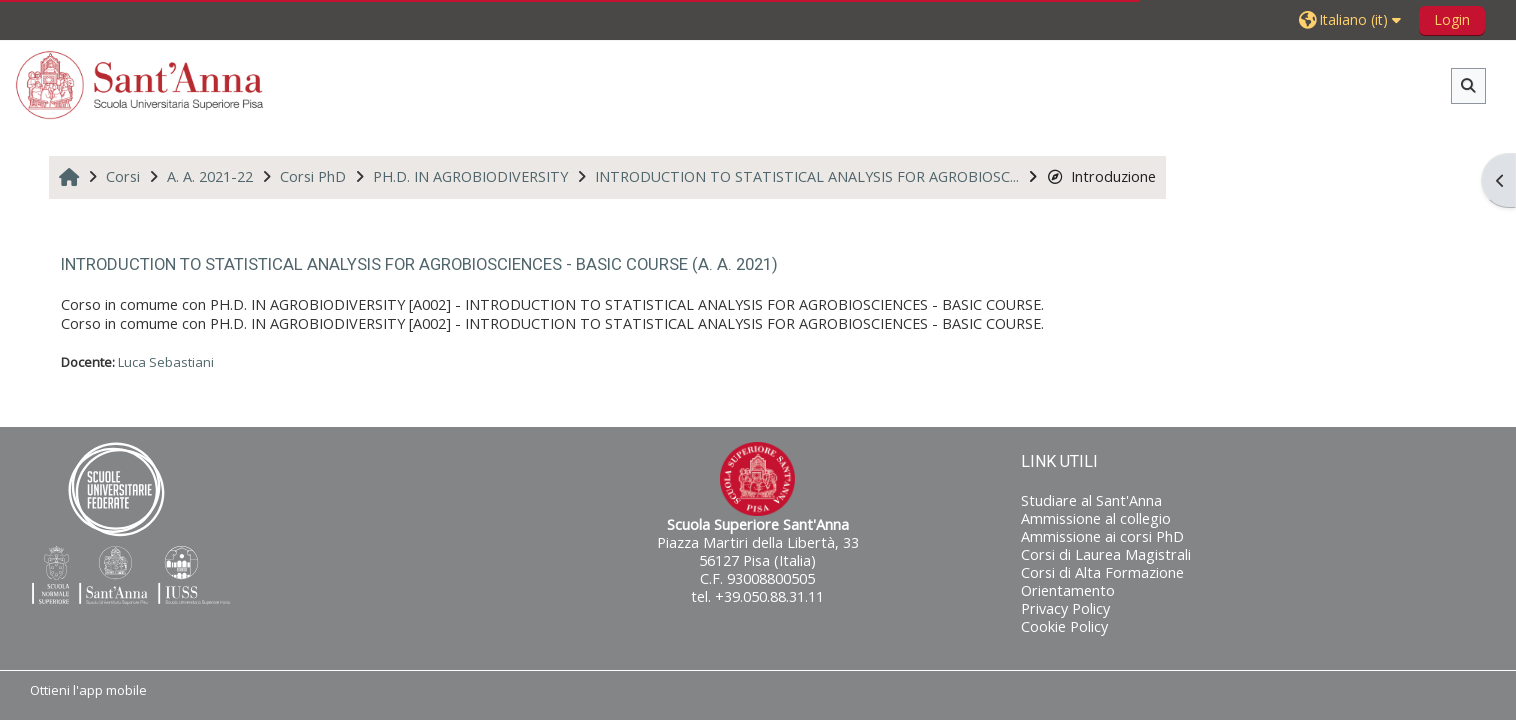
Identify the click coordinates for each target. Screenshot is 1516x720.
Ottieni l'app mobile (88, 690)
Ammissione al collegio (1096, 518)
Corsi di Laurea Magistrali (1106, 554)
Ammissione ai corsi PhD (1102, 536)
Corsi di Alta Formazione (1102, 572)
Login (1452, 19)
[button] (1352, 19)
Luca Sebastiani (166, 362)
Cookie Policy (1064, 626)
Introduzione (1101, 176)
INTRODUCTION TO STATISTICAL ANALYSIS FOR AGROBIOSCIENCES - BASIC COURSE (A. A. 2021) (419, 264)
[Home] (140, 84)
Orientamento (1068, 590)
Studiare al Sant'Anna (1091, 500)
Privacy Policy (1065, 608)
